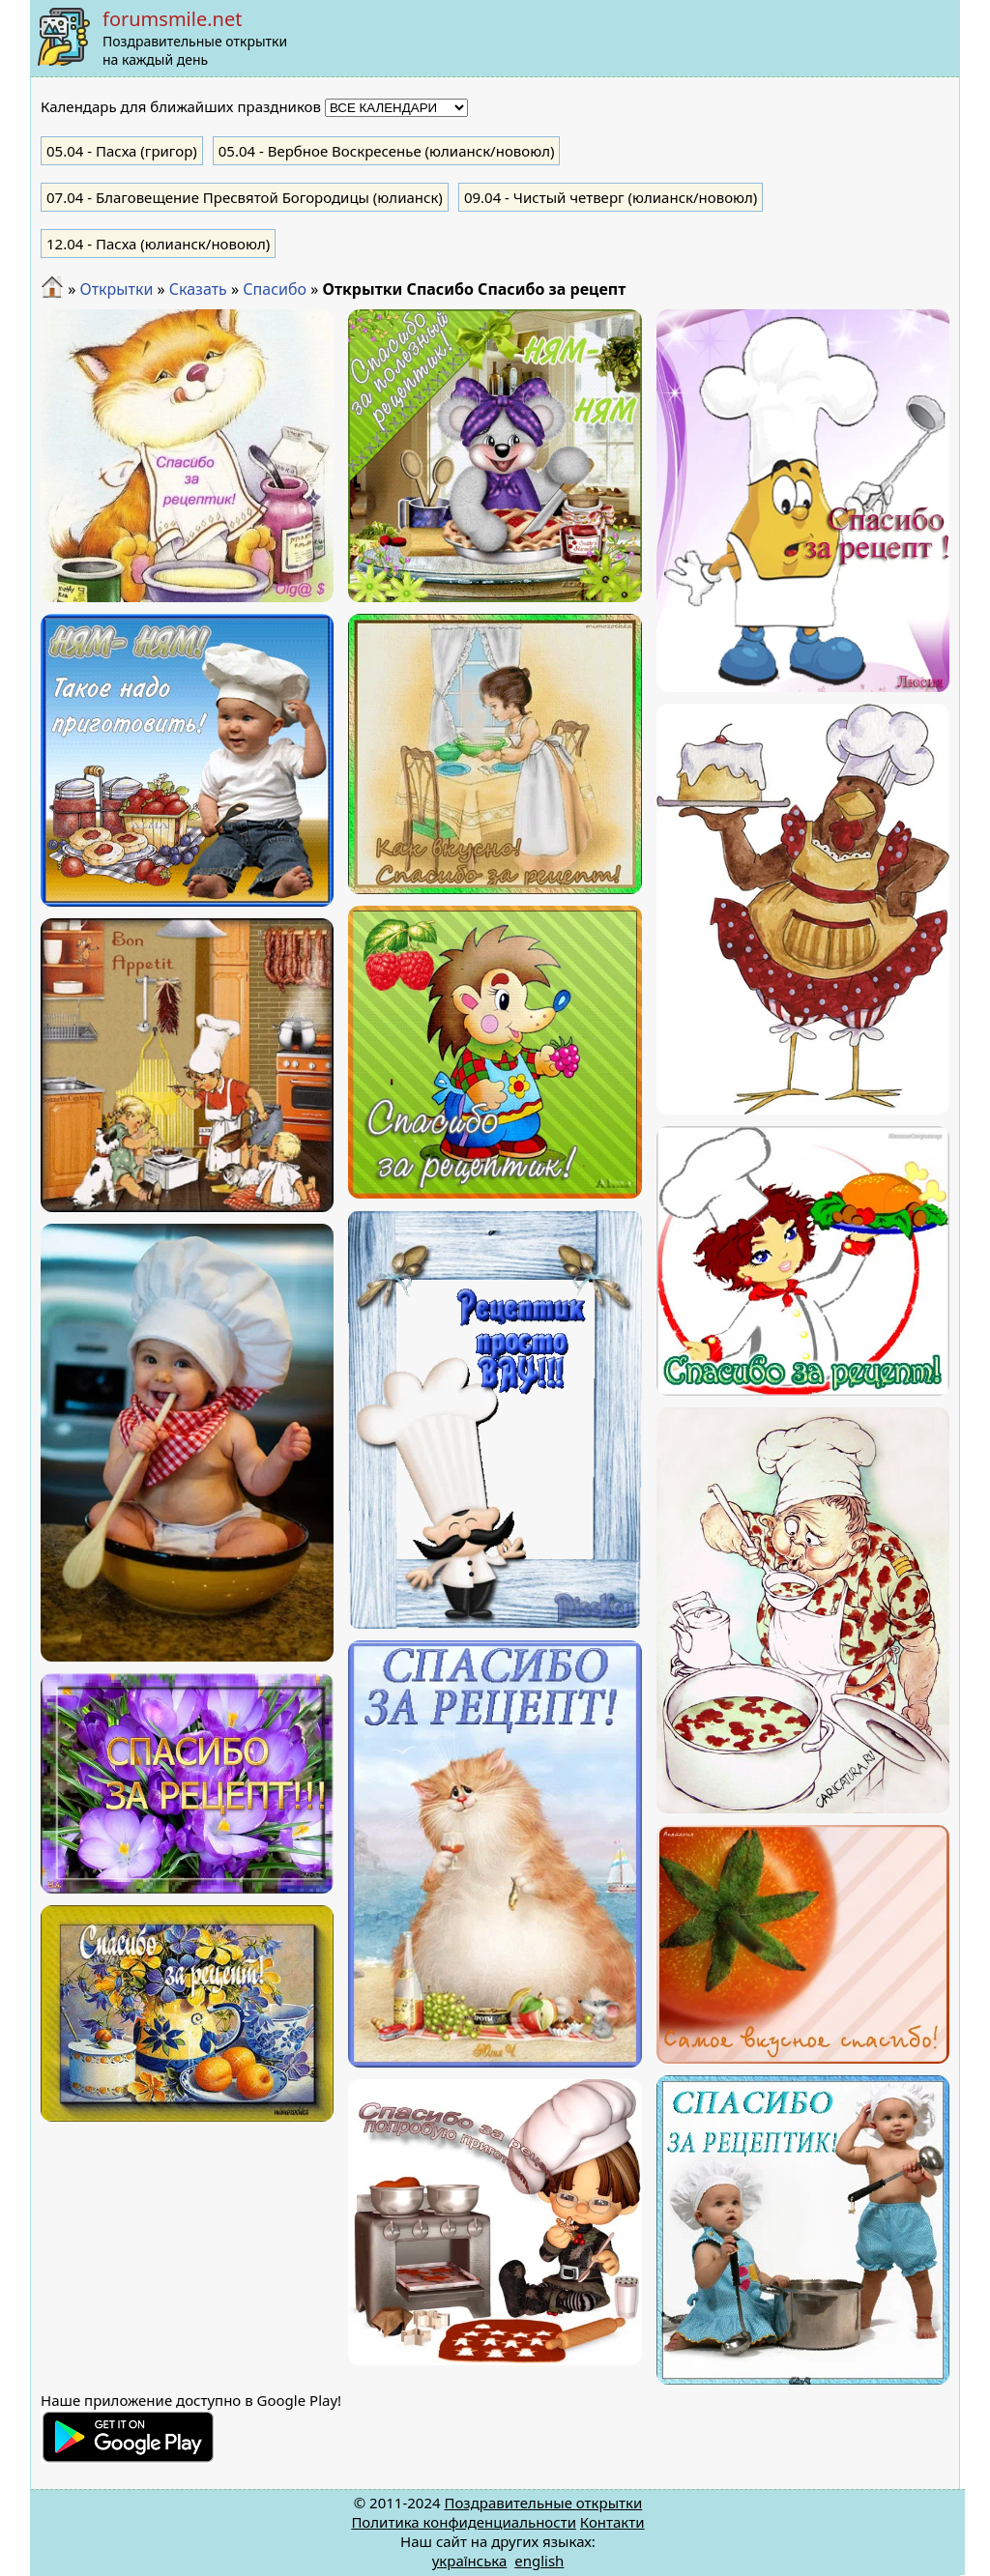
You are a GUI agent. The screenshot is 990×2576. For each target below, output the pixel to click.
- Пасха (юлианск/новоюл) (158, 243)
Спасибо (274, 289)
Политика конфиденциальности (463, 2522)
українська (470, 2560)
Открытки (116, 289)
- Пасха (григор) (121, 150)
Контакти (612, 2522)
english (539, 2560)
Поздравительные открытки (543, 2502)
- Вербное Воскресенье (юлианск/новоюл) (386, 150)
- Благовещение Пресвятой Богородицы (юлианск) (244, 197)
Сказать (198, 289)
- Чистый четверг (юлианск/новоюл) (610, 197)
